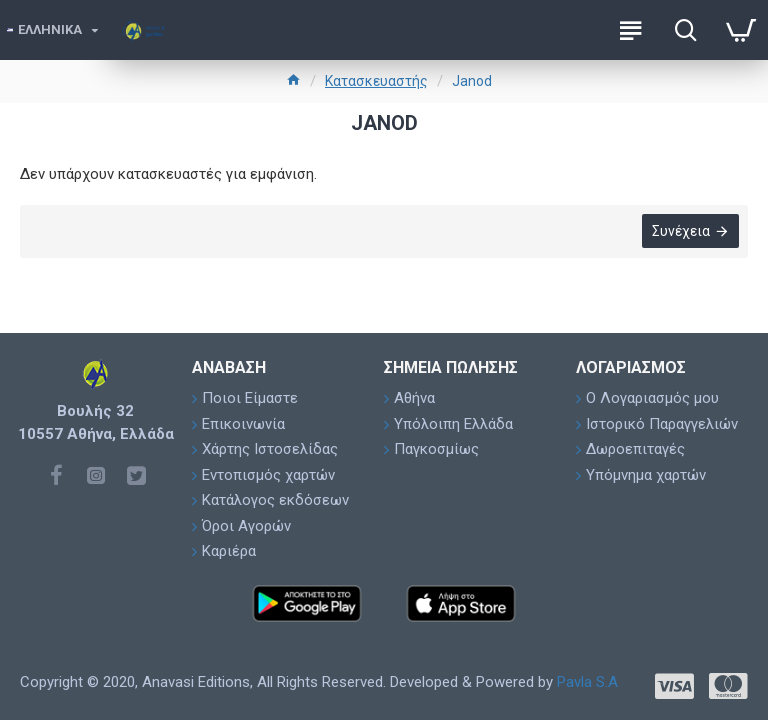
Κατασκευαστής (376, 81)
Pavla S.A (587, 682)
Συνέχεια (680, 232)
